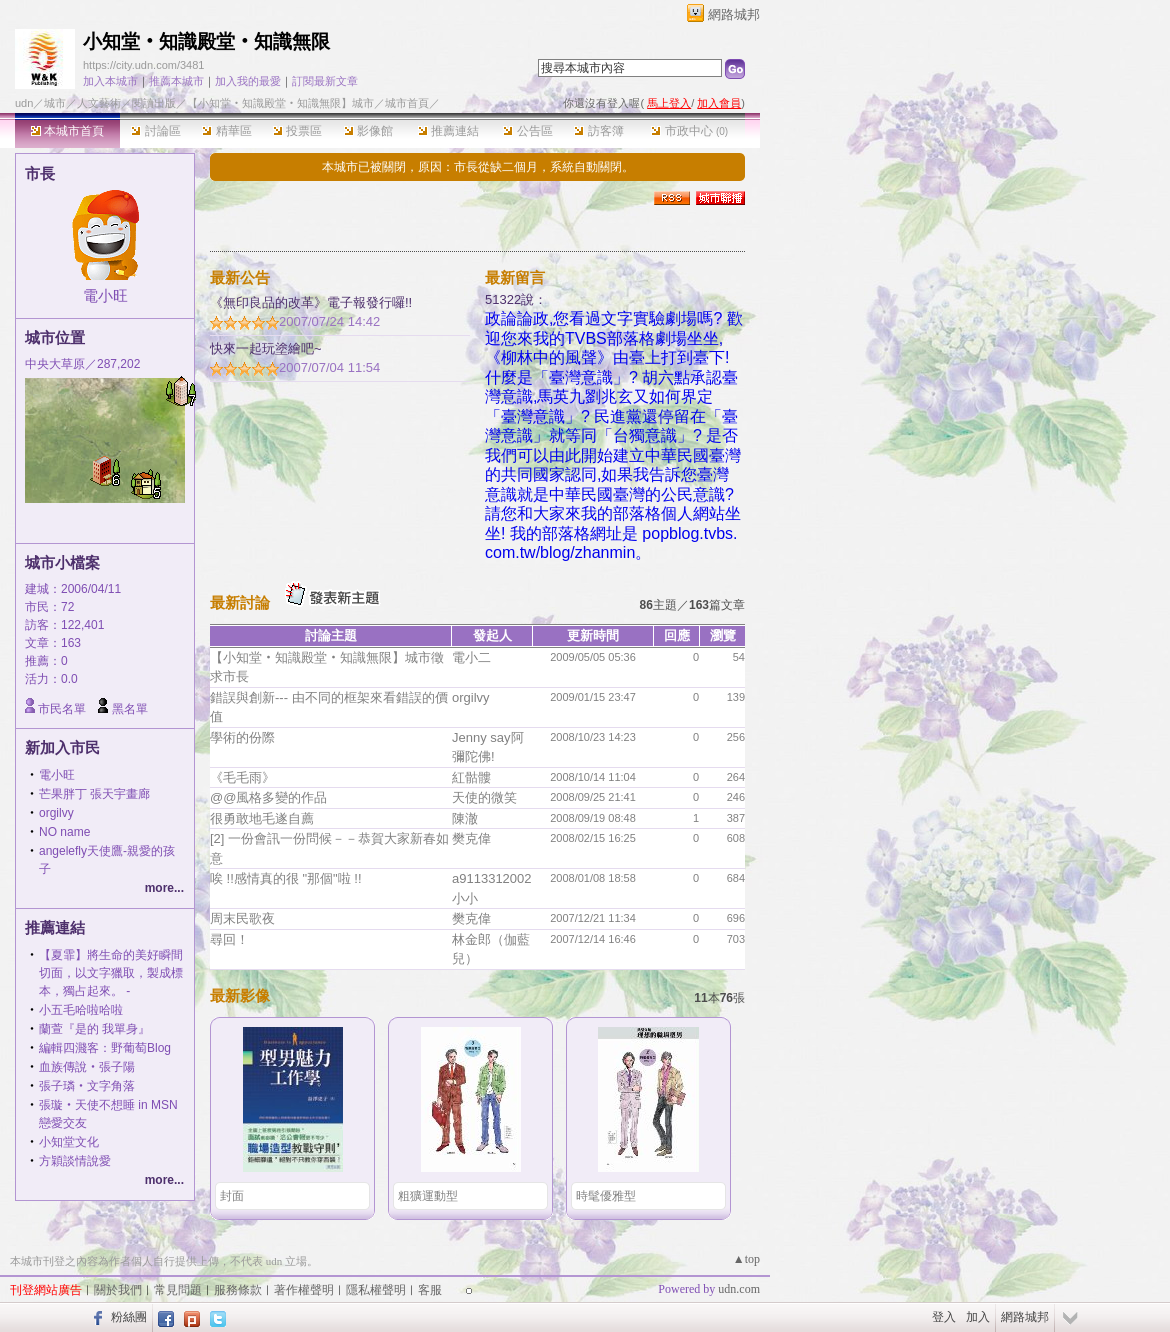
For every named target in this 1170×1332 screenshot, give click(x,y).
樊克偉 (471, 838)
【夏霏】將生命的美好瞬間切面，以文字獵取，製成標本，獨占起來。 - (111, 973)
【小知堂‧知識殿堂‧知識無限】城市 (280, 103)
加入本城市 (110, 81)
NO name (64, 832)
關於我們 (118, 1290)
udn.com (739, 1289)
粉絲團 (129, 1317)
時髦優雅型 (606, 1196)
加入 (978, 1317)
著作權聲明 (304, 1290)
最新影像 (240, 995)
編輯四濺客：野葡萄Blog (105, 1048)
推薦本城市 (176, 81)
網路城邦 (734, 14)
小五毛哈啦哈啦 (81, 1010)
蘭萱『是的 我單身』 (94, 1029)
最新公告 (240, 277)
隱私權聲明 (376, 1290)
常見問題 (178, 1290)
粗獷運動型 (428, 1196)
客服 (430, 1290)
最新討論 (240, 602)
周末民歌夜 (242, 918)
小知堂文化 (69, 1142)
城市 (55, 103)
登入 (944, 1317)
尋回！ (229, 939)
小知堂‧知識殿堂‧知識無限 (206, 41)
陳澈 (465, 818)
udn (24, 103)
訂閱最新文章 (325, 81)
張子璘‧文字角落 (87, 1086)
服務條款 (238, 1290)
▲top (746, 1259)
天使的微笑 (484, 797)
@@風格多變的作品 (268, 797)
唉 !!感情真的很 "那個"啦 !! (286, 878)
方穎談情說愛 (75, 1161)
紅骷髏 (471, 777)
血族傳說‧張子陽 (87, 1067)
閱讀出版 (154, 103)
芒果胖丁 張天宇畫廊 (94, 794)
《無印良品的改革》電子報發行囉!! (311, 302)
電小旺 (105, 295)
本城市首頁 (67, 131)
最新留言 (515, 277)
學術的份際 (242, 737)
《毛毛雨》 (242, 777)
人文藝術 (99, 103)
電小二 (471, 657)
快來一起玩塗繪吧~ (266, 348)
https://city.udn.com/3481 (143, 65)
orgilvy (56, 813)
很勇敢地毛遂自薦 (262, 818)
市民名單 (62, 709)
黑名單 (130, 709)
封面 (232, 1196)
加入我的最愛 (248, 81)
